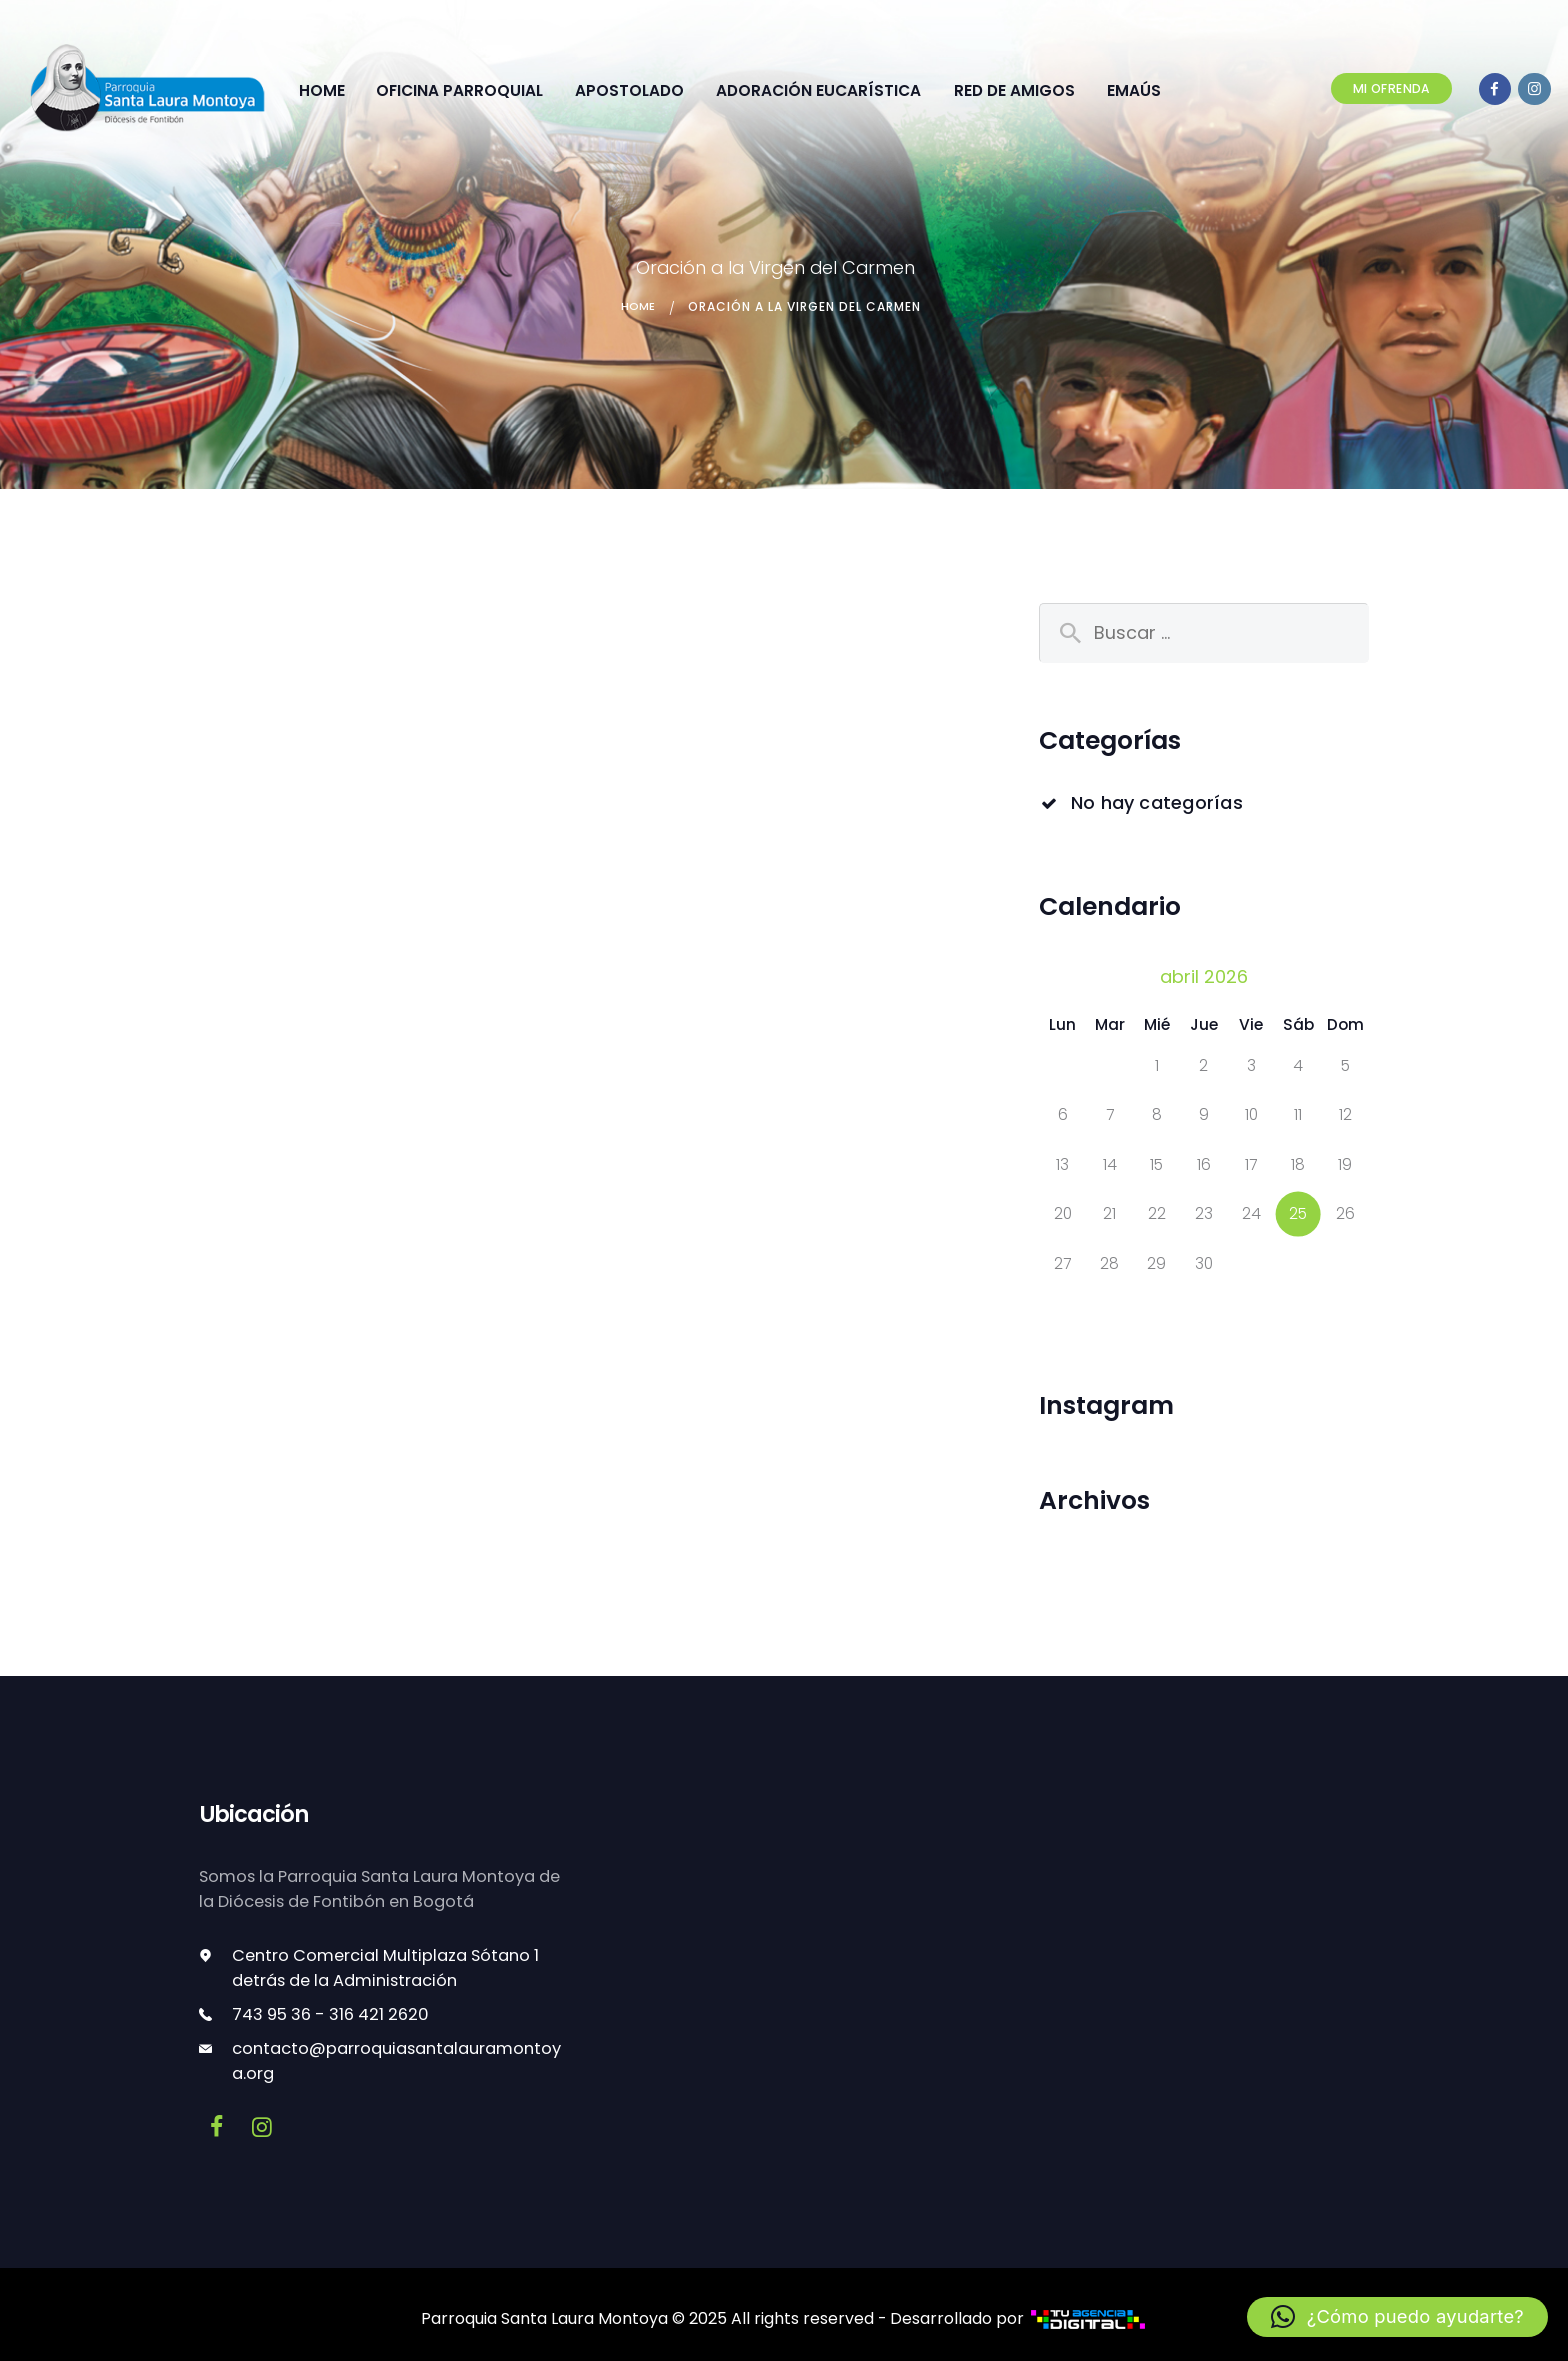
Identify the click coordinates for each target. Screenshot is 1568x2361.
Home (638, 301)
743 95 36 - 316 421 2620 (330, 2009)
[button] (1400, 2317)
